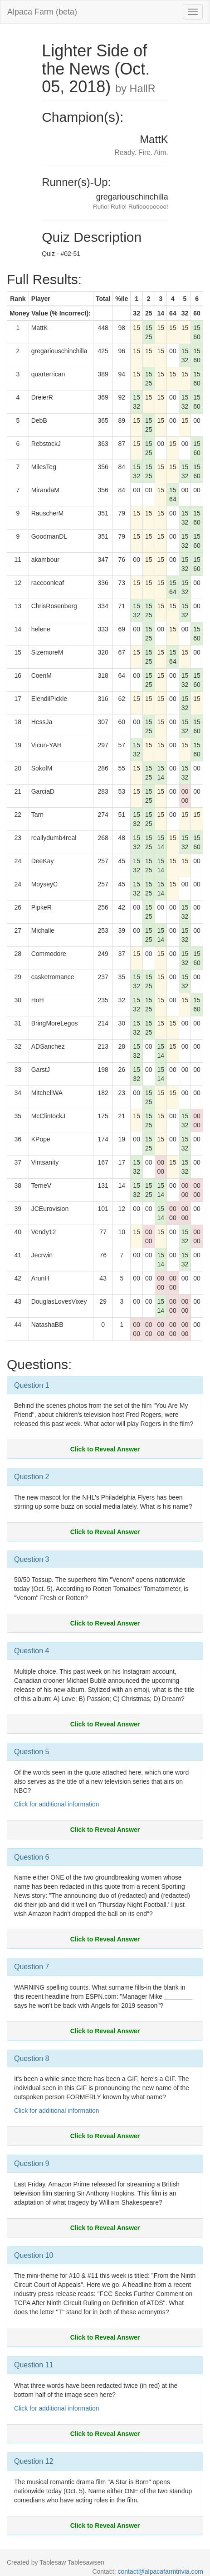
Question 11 (33, 2365)
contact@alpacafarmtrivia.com (160, 2571)
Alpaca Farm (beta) (42, 11)
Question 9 (31, 2163)
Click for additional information (56, 1804)
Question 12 (33, 2461)
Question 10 (33, 2255)
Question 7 (31, 1967)
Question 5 (31, 1752)
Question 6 (31, 1857)
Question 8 (31, 2058)
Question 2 (31, 1477)
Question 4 (31, 1651)
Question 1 (31, 1385)
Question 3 (31, 1559)
